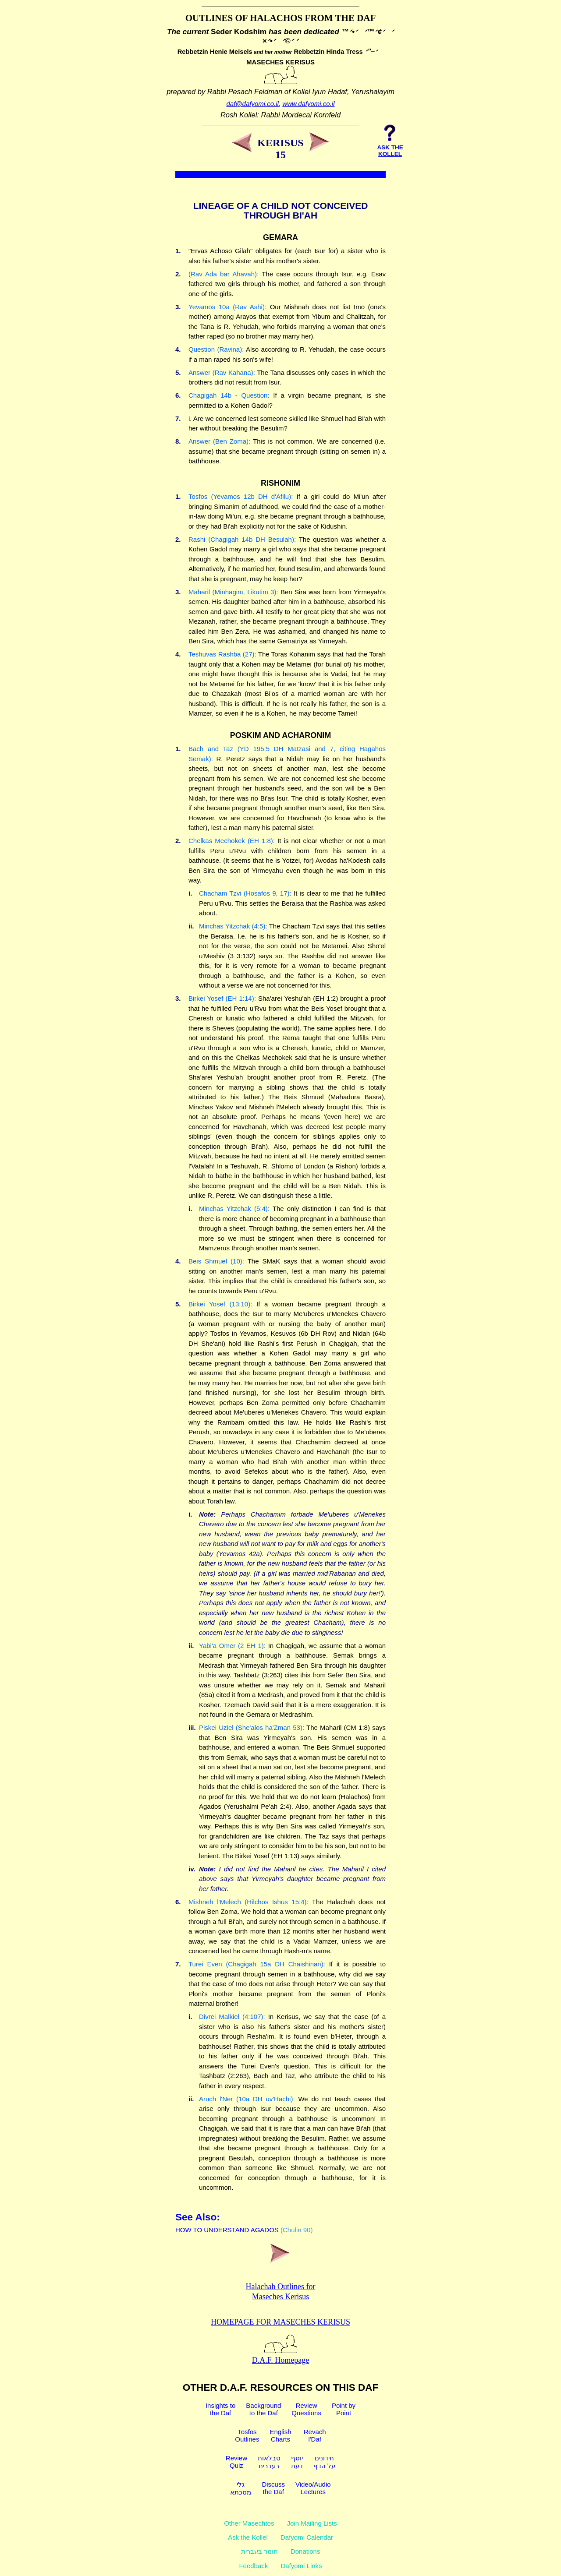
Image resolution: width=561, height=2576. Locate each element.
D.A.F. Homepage (280, 2355)
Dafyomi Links (301, 2565)
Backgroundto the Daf (263, 2409)
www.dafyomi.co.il (308, 103)
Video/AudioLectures (313, 2488)
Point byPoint (343, 2409)
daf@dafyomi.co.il (253, 103)
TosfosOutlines (247, 2435)
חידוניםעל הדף (324, 2462)
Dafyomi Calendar (306, 2537)
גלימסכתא (240, 2488)
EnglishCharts (280, 2435)
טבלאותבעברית (269, 2462)
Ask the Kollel (248, 2537)
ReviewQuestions (306, 2409)
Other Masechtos (249, 2523)
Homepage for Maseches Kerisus (280, 2322)
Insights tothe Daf (220, 2409)
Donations (305, 2551)
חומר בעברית (259, 2551)
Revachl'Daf (315, 2435)
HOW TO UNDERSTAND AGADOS (227, 2230)
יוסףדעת (297, 2462)
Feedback (253, 2565)
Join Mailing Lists (312, 2523)
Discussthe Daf (273, 2488)
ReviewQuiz (236, 2461)
